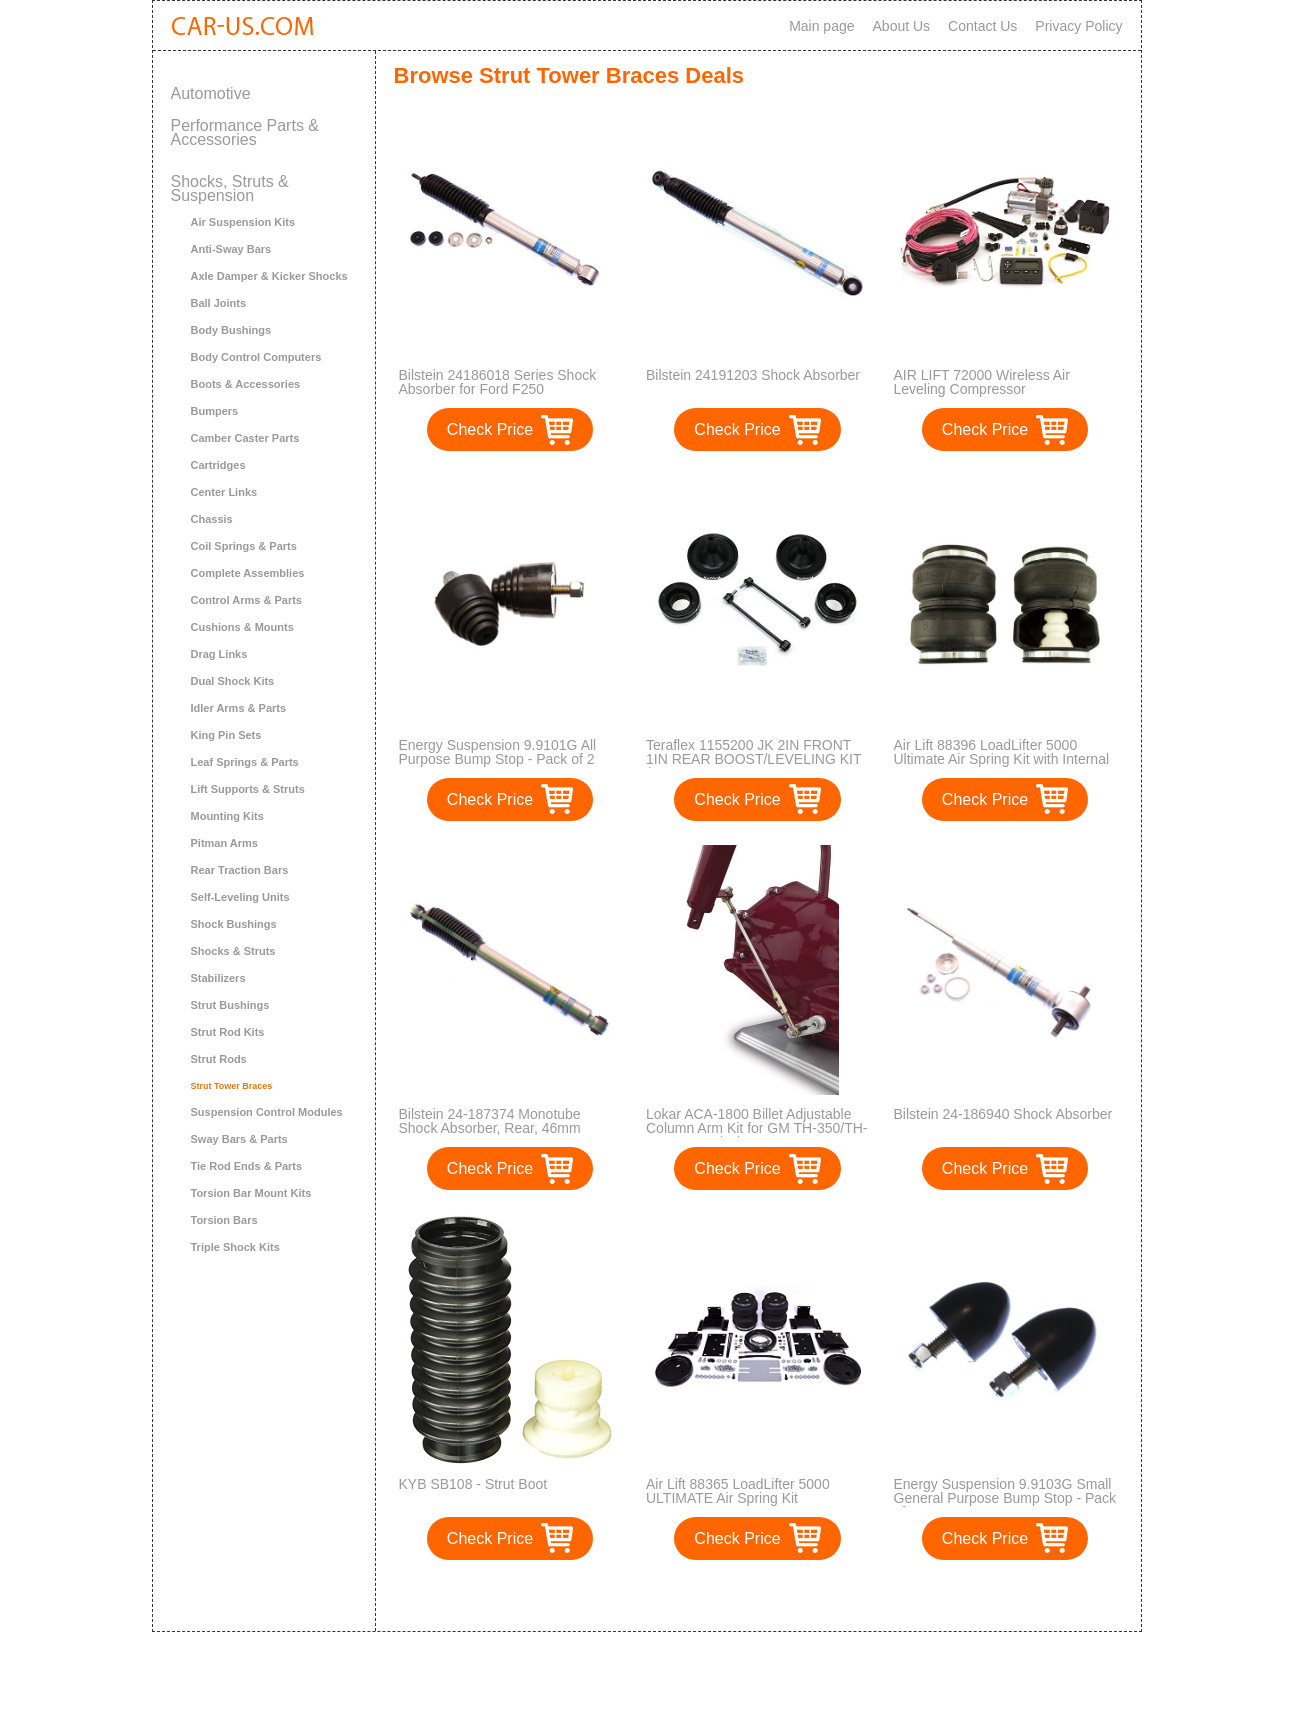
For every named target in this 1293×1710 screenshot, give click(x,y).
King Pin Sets (226, 735)
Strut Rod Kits (228, 1032)
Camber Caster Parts (245, 438)
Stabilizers (218, 978)
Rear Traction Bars (240, 870)
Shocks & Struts (233, 951)
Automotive (211, 93)
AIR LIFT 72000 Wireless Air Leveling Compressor (982, 382)
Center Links (224, 492)
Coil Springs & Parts (244, 546)
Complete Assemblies (248, 573)
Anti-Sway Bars (231, 249)
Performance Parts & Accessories (245, 132)
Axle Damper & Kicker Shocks (269, 276)
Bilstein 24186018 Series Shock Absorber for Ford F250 (498, 382)
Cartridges (218, 465)
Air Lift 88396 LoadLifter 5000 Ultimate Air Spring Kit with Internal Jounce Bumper (1002, 759)
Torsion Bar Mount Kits (251, 1193)
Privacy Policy (1078, 26)
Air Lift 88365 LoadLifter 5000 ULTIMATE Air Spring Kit (738, 1491)
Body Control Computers (256, 357)
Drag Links (219, 654)
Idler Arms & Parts (239, 708)
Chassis (212, 519)
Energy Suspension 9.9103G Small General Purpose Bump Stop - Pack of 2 (1005, 1498)
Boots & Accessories (246, 384)
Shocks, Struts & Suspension (230, 188)
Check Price (490, 429)
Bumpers (215, 411)
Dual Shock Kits (233, 681)
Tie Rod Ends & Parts (247, 1166)
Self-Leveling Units (240, 897)
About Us (902, 26)
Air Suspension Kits (243, 222)
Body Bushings (231, 330)
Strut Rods (219, 1059)
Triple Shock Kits (235, 1247)
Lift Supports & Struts (248, 789)
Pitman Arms (224, 843)
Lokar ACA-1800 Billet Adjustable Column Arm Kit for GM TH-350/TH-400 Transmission (756, 1128)
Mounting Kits (227, 816)
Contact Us (982, 26)
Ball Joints (219, 303)
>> (794, 1595)
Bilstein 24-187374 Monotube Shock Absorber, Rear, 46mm (490, 1121)
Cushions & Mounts (242, 627)
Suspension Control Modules (267, 1112)
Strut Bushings (230, 1005)
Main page (821, 26)
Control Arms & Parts (246, 600)
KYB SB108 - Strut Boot (473, 1484)
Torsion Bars (224, 1220)
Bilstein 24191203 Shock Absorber (753, 375)
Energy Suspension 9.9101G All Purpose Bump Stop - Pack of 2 (498, 752)
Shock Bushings (234, 924)
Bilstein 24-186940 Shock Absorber (1003, 1114)
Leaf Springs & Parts (245, 762)
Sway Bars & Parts (239, 1139)
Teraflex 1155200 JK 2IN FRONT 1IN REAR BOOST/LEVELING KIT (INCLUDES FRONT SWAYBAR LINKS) (753, 766)
